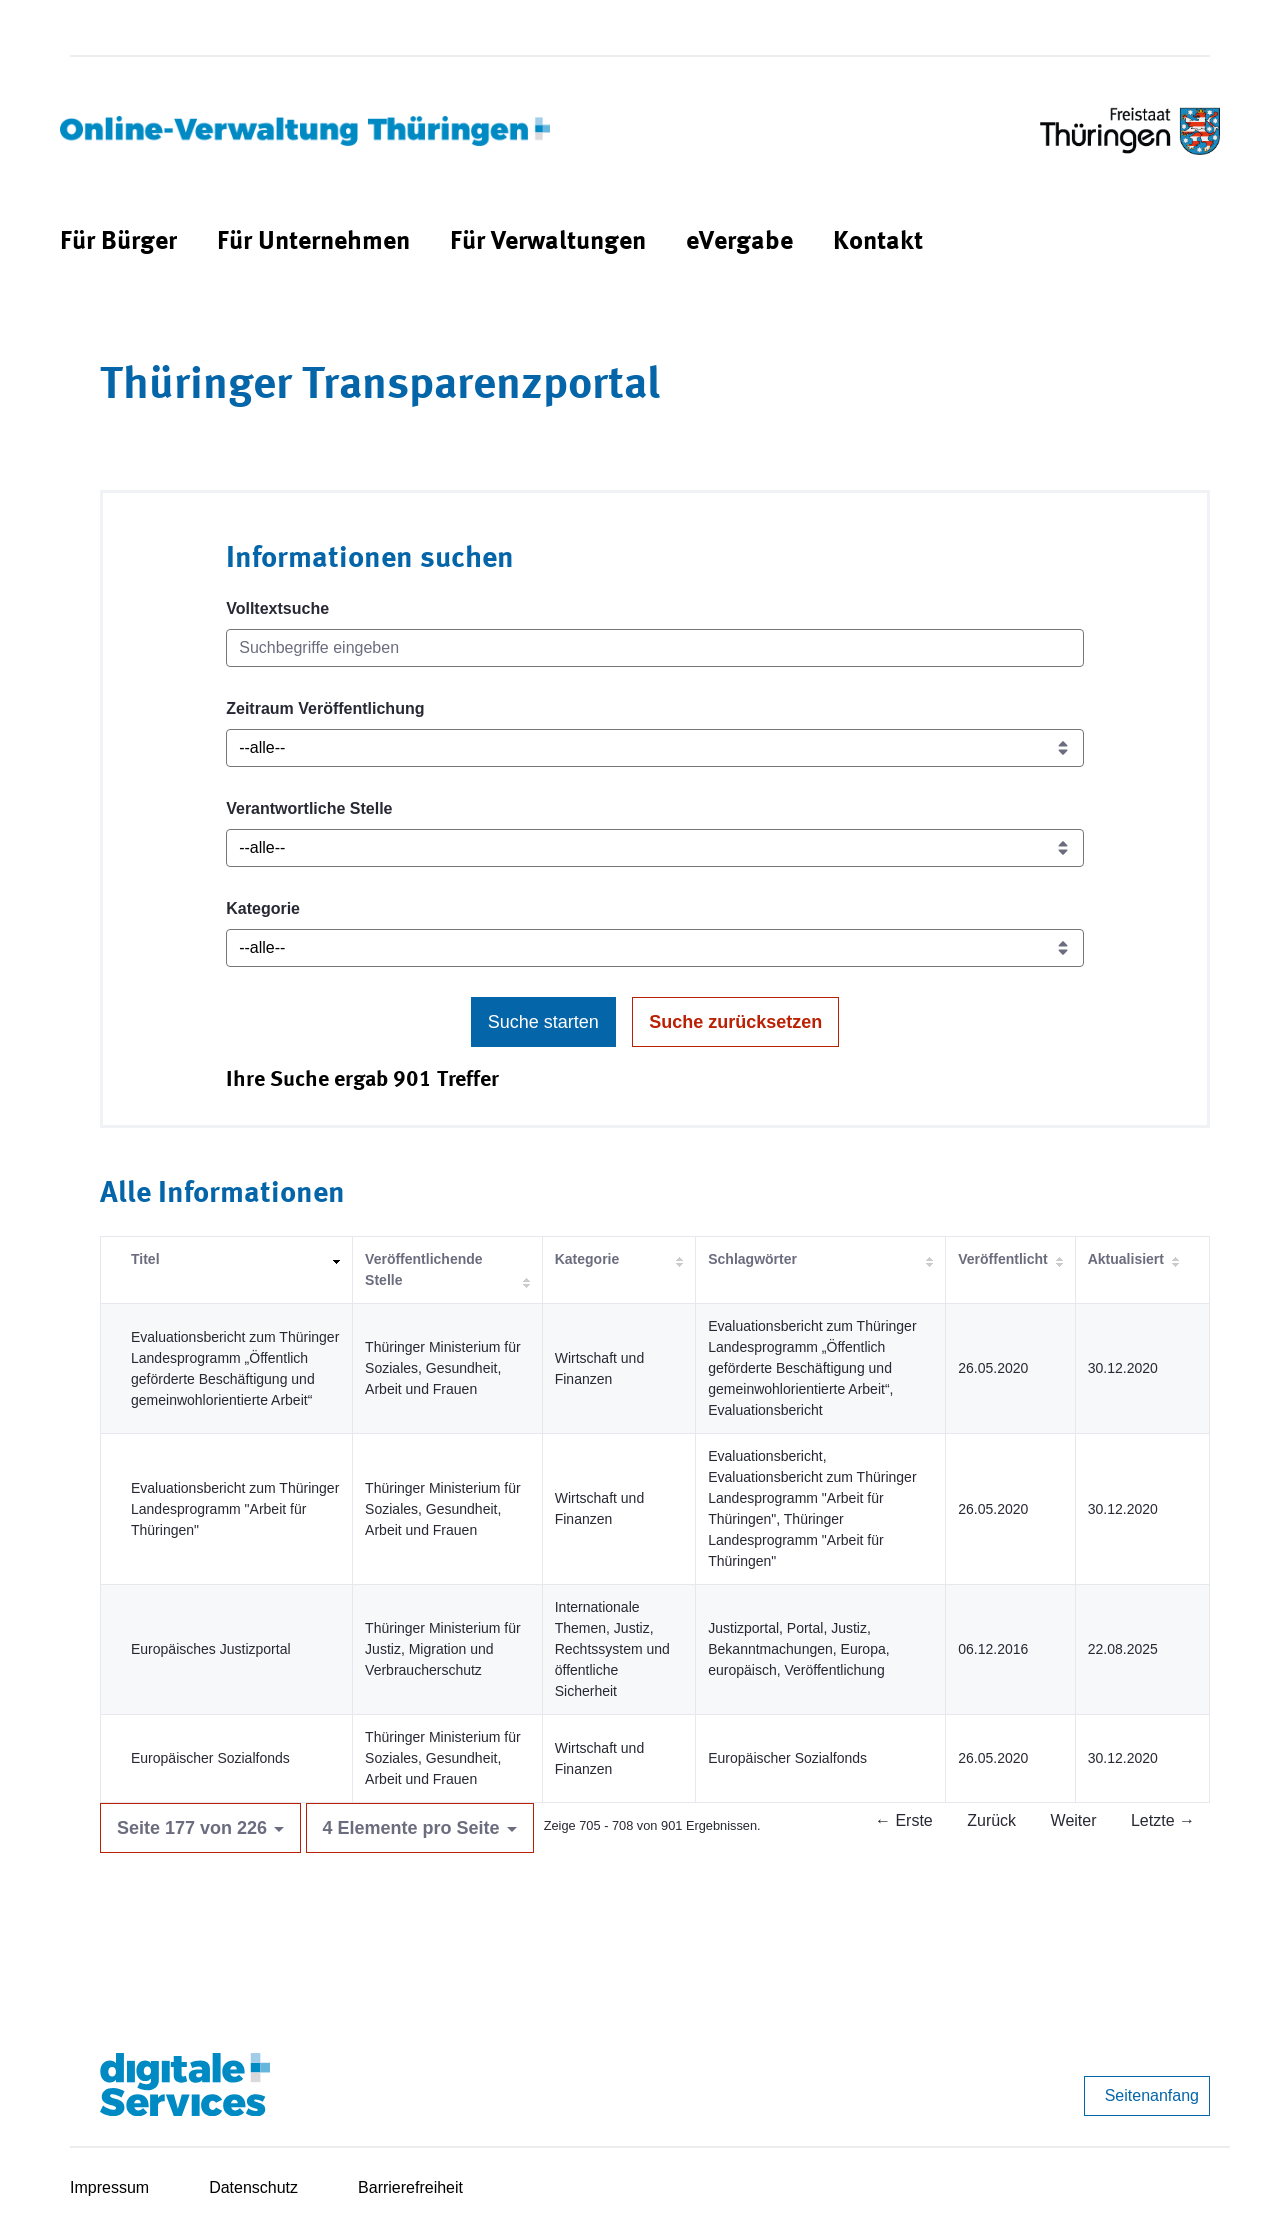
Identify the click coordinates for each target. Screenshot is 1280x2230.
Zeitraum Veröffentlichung (325, 708)
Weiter (1074, 1820)
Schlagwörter (752, 1259)
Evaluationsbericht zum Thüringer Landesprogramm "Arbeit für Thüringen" (235, 1509)
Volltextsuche (277, 608)
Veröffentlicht (1002, 1259)
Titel (145, 1259)
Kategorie (263, 908)
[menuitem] (118, 242)
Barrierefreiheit (410, 2187)
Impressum (109, 2187)
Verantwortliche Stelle (309, 808)
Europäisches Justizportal (211, 1649)
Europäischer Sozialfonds (210, 1758)
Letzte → (1163, 1820)
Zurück (991, 1820)
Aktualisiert (1126, 1259)
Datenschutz (253, 2187)
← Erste (904, 1820)
